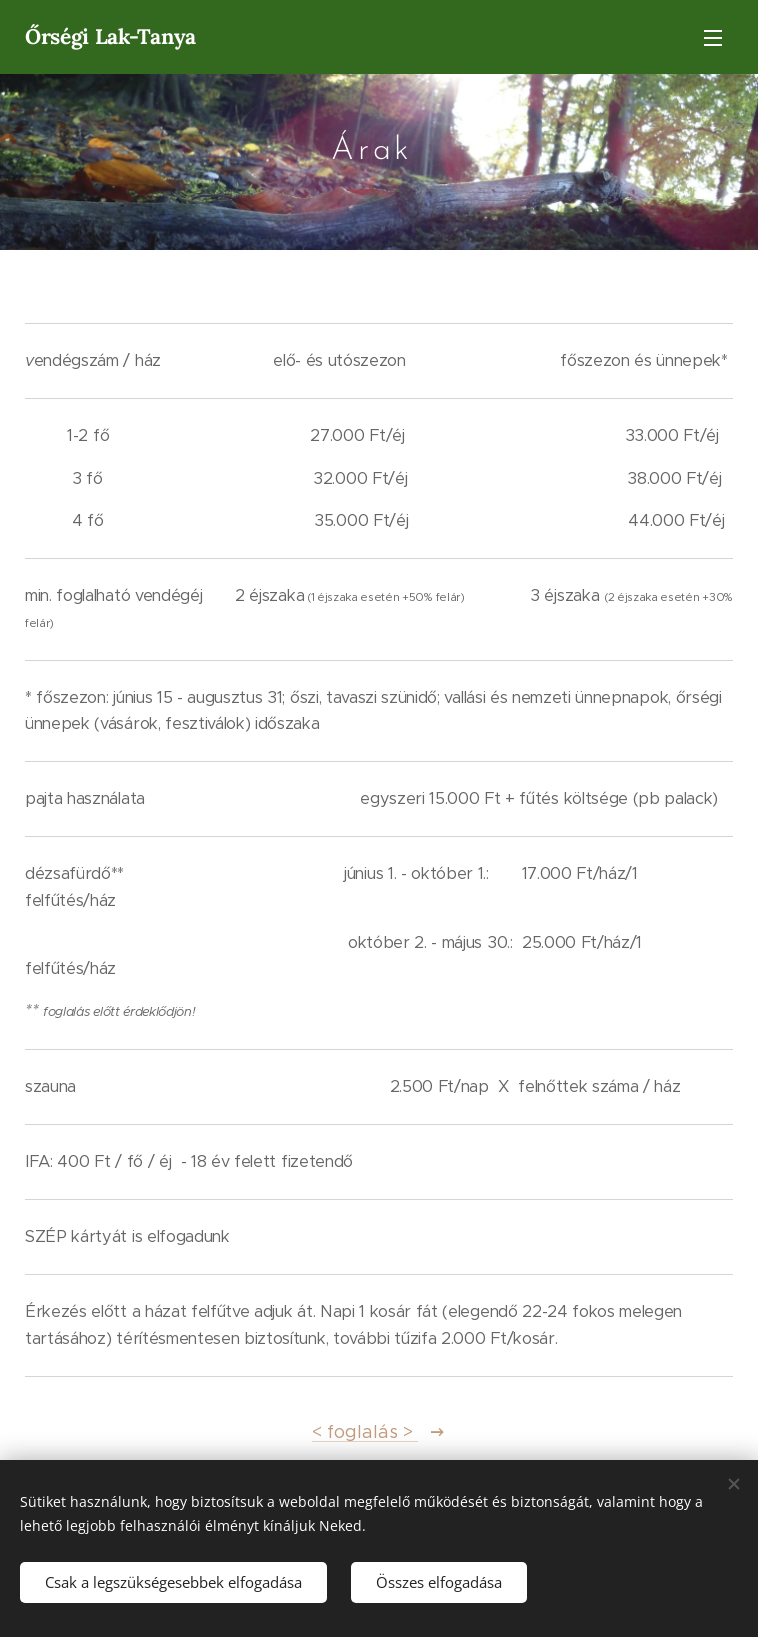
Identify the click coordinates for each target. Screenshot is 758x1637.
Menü (713, 38)
